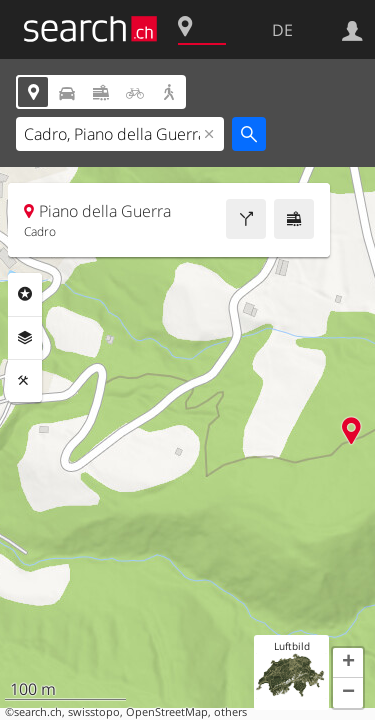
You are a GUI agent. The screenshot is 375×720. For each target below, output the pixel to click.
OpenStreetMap (167, 712)
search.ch (38, 712)
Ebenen (25, 338)
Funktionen (25, 381)
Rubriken (25, 294)
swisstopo (94, 712)
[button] (348, 663)
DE (282, 30)
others (230, 712)
